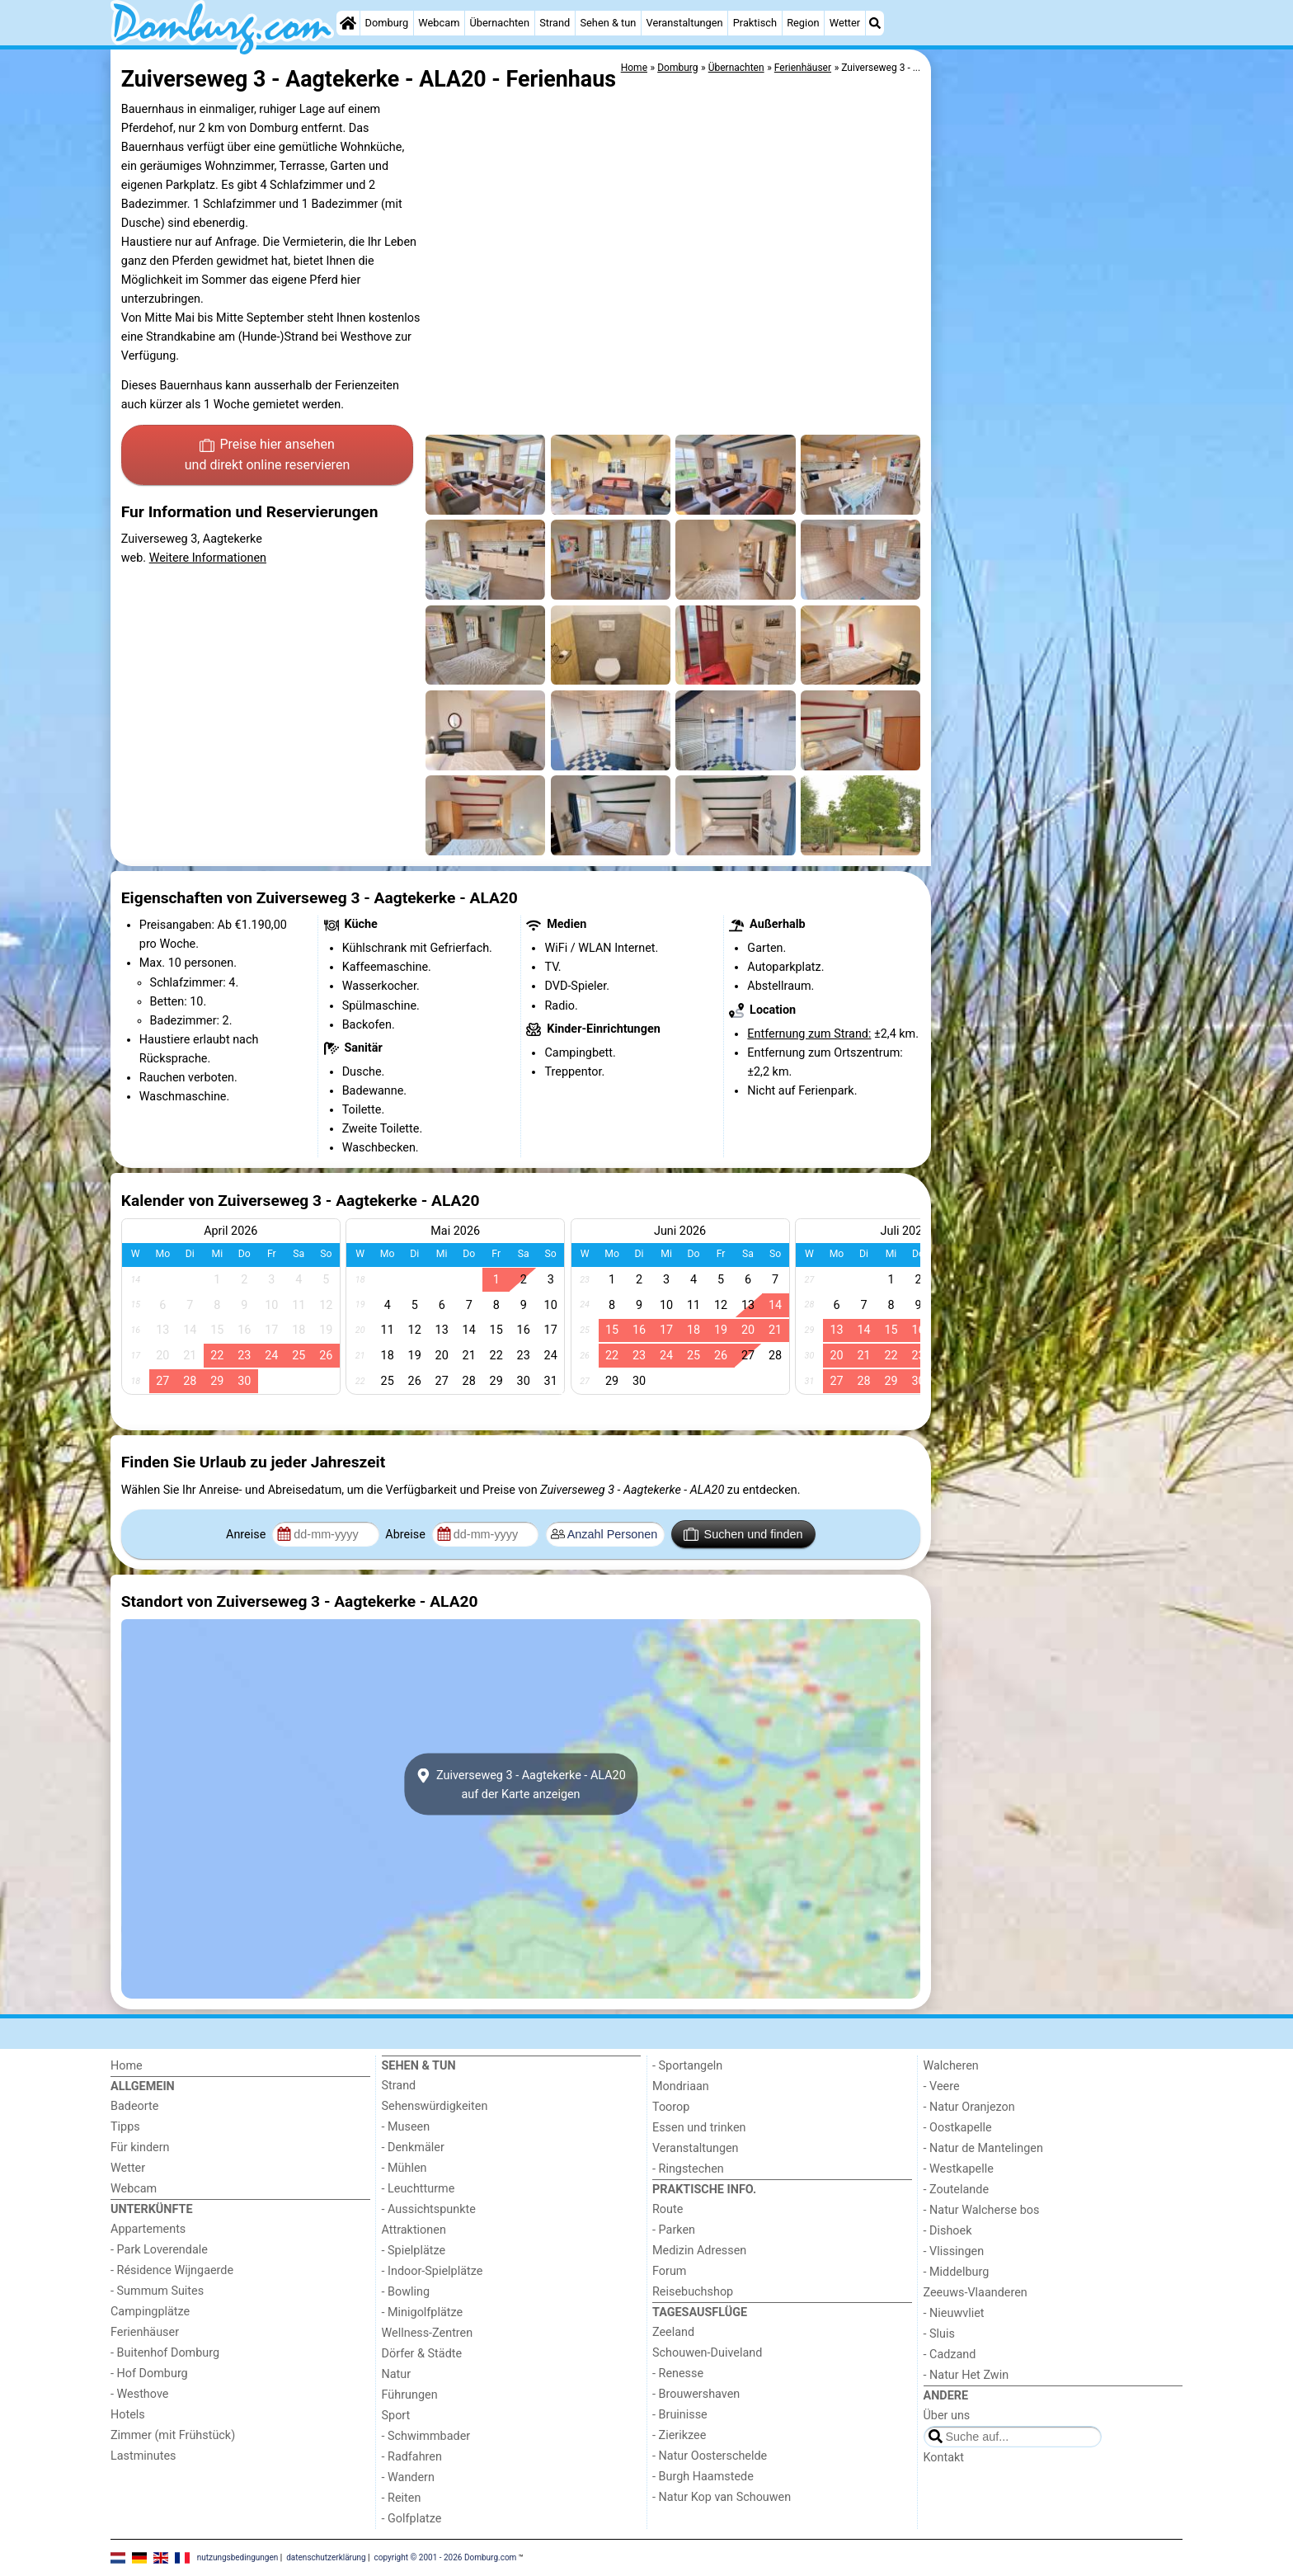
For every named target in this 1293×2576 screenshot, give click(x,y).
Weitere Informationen (207, 558)
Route (667, 2209)
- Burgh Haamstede (703, 2477)
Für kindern (140, 2147)
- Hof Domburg (149, 2373)
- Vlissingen (954, 2251)
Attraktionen (414, 2230)
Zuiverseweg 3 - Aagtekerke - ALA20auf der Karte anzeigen (520, 1784)
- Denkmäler (413, 2147)
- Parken (673, 2230)
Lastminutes (143, 2456)
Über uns (947, 2416)
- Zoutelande (957, 2190)
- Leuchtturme (418, 2189)
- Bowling (406, 2292)
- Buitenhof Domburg (164, 2353)
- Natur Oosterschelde (709, 2456)
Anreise (247, 1535)
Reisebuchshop (692, 2292)
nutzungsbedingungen (238, 2557)
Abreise (406, 1535)
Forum (669, 2271)
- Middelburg (957, 2272)
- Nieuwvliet (954, 2313)
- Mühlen (404, 2168)
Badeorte (134, 2106)
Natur (396, 2374)
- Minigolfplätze (422, 2312)
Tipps (125, 2127)
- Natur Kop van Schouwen (721, 2497)
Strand (554, 22)
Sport (396, 2416)
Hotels (127, 2415)
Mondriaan (680, 2086)
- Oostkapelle (958, 2128)
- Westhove (139, 2394)
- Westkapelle (959, 2169)
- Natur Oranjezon (969, 2107)
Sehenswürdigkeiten (435, 2106)
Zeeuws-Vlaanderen (975, 2293)
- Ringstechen (688, 2169)
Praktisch (755, 22)
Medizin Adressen (699, 2251)
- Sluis (939, 2334)
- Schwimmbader (426, 2436)
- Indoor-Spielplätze (432, 2271)
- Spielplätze (414, 2251)
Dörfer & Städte (422, 2354)
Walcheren (951, 2066)
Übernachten (499, 22)
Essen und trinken (699, 2128)
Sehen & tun (608, 22)
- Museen (406, 2127)
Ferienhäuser (144, 2332)
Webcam (438, 22)
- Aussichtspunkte (429, 2209)
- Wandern (408, 2477)
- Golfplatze (412, 2519)
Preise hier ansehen (267, 456)
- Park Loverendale (159, 2250)
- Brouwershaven (696, 2394)
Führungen (410, 2395)
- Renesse (677, 2373)
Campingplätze (150, 2312)
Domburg (387, 22)
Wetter (845, 22)
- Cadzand (950, 2355)
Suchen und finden (743, 1534)
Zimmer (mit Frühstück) (172, 2435)
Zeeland (673, 2332)
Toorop (670, 2107)
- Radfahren (412, 2457)
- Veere (942, 2086)
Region (803, 22)
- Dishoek (948, 2231)
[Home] (348, 23)
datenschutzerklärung (325, 2557)
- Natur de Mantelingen (983, 2148)
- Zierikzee (679, 2435)
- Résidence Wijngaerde (171, 2270)
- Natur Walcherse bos (982, 2210)
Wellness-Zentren (427, 2333)
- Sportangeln (687, 2066)
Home (126, 2066)
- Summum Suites (157, 2291)
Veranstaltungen (684, 22)
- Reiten (401, 2498)
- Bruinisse (680, 2415)
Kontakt (944, 2458)
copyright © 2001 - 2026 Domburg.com (445, 2557)
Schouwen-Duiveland (707, 2353)
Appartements (148, 2229)
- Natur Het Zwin (966, 2375)
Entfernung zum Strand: (809, 1034)
